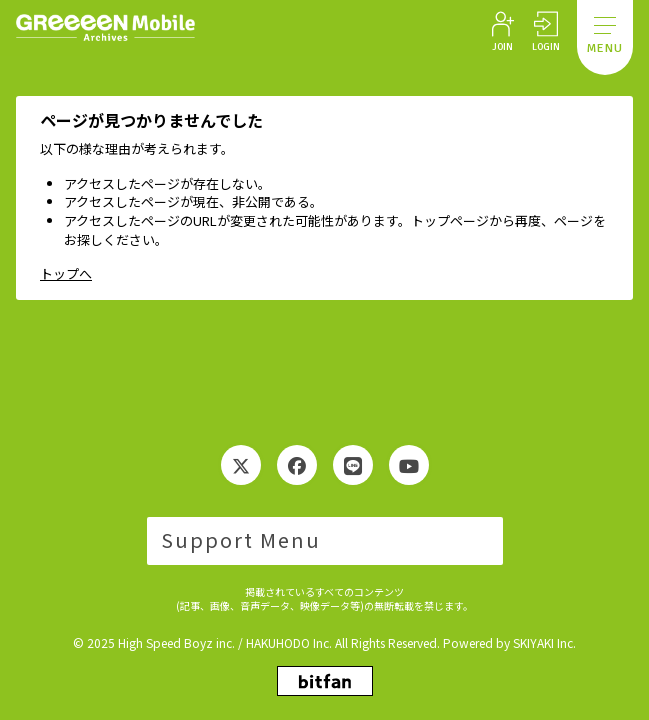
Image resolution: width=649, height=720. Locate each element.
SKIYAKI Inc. (544, 642)
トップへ (66, 273)
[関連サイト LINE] (353, 465)
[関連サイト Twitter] (241, 465)
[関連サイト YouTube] (409, 465)
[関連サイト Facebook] (297, 465)
